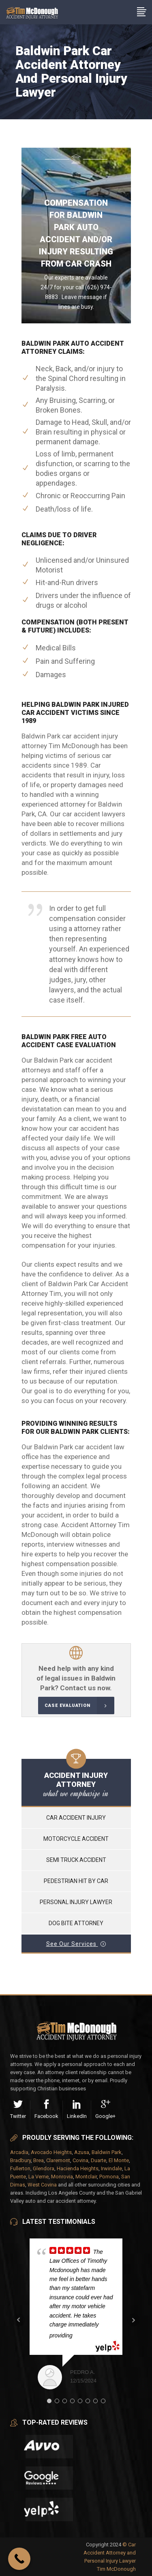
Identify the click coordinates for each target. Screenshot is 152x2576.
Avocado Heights (51, 2152)
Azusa (81, 2152)
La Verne (38, 2177)
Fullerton (20, 2168)
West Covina (42, 2185)
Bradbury (20, 2160)
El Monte (119, 2160)
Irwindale (111, 2168)
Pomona (109, 2177)
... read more (93, 2335)
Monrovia (62, 2177)
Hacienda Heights (77, 2168)
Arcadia (19, 2152)
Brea (38, 2160)
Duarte (98, 2160)
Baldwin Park (107, 2152)
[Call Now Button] (19, 2559)
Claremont (58, 2160)
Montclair (86, 2177)
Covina (80, 2160)
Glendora (43, 2168)
